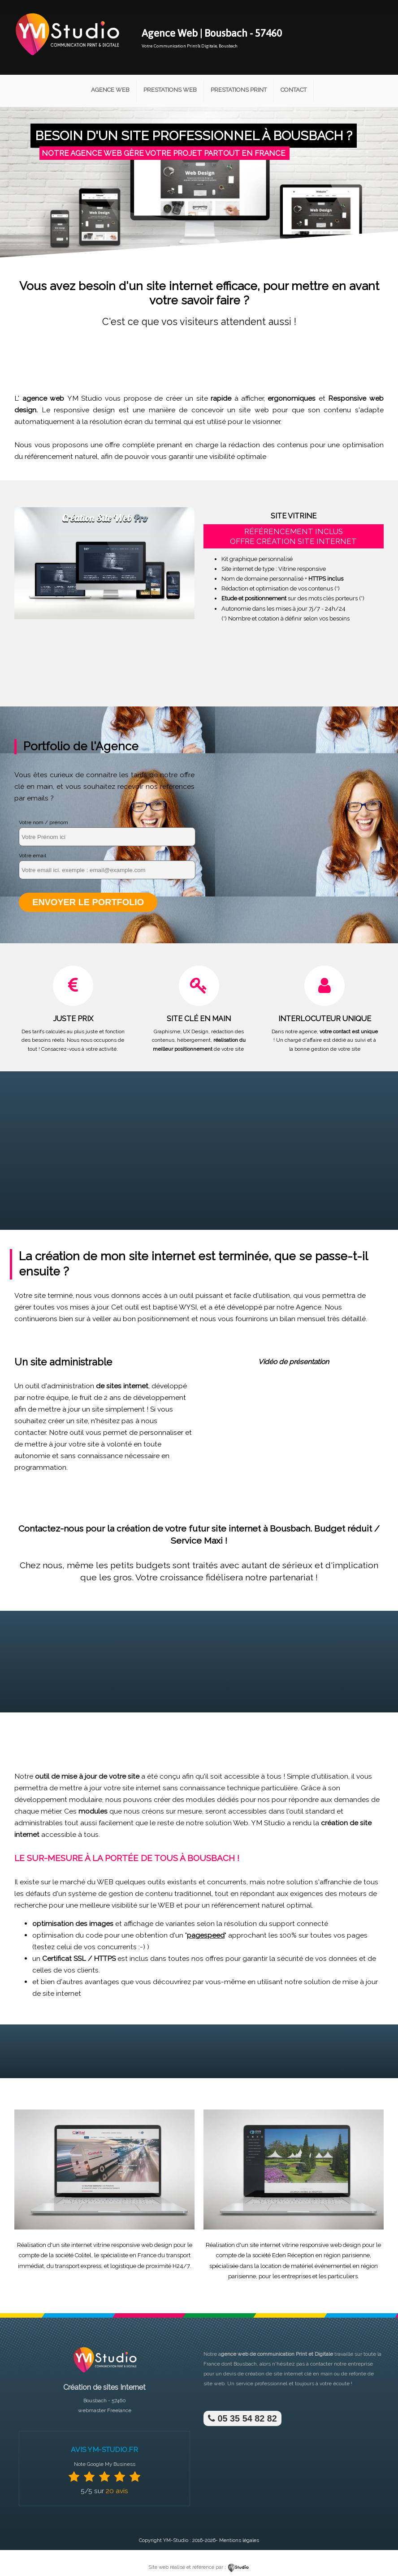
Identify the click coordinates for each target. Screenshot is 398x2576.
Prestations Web (170, 89)
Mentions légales (239, 2539)
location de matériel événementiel (305, 2265)
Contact (294, 89)
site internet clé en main (303, 2373)
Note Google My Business (104, 2463)
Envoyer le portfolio (87, 902)
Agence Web (110, 89)
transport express (78, 2265)
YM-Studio (175, 2539)
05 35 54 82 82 (242, 2417)
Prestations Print (239, 89)
